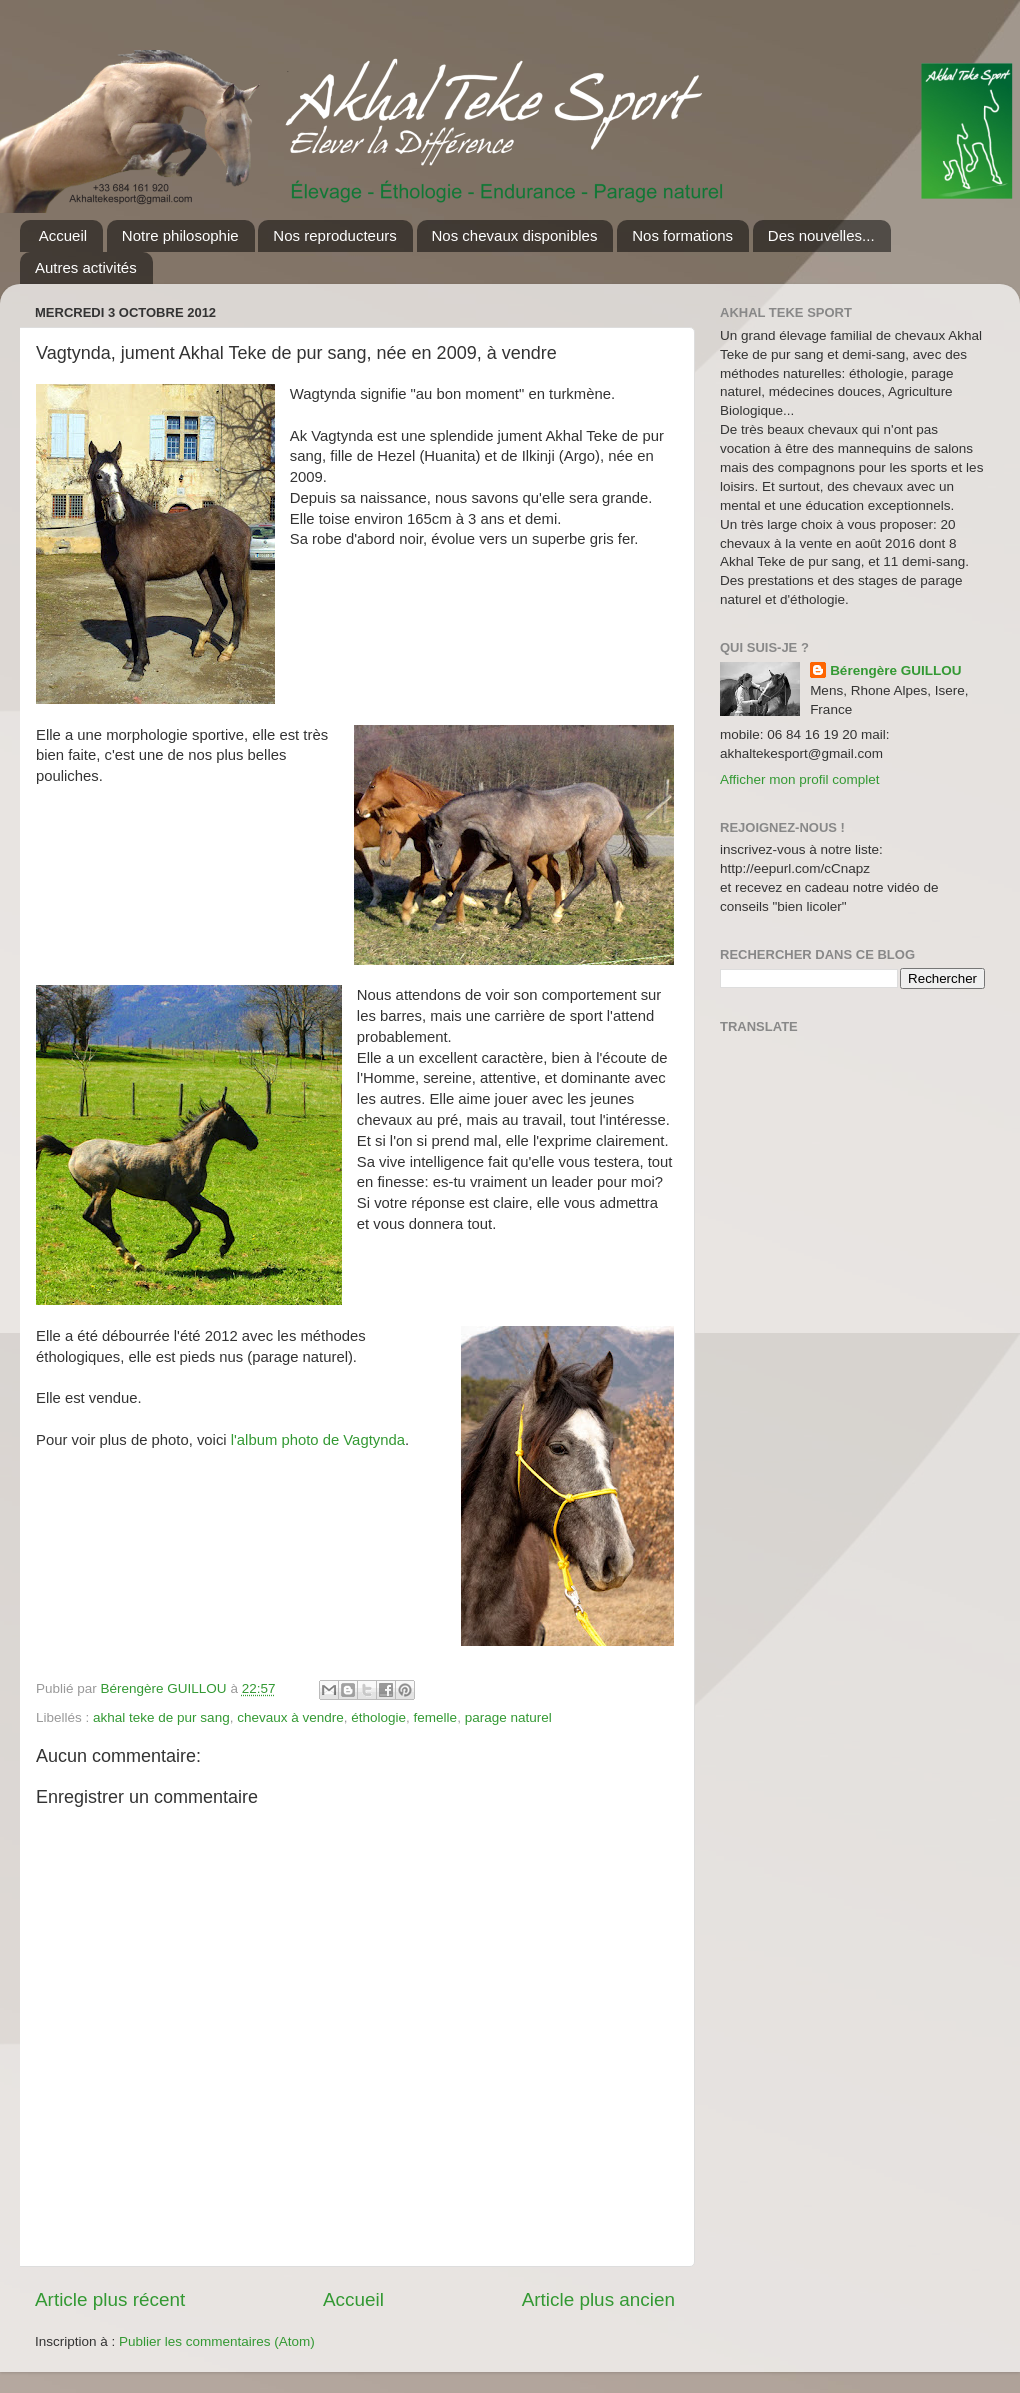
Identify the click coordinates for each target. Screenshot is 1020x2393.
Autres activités (86, 267)
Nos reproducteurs (334, 235)
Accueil (63, 235)
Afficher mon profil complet (800, 779)
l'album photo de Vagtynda (318, 1440)
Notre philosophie (180, 235)
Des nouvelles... (821, 235)
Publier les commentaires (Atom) (217, 2341)
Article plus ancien (598, 2299)
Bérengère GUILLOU (895, 670)
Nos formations (682, 235)
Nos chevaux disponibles (515, 235)
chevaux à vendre (290, 1717)
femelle (436, 1717)
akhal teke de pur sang (161, 1717)
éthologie (378, 1717)
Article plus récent (110, 2299)
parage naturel (508, 1717)
